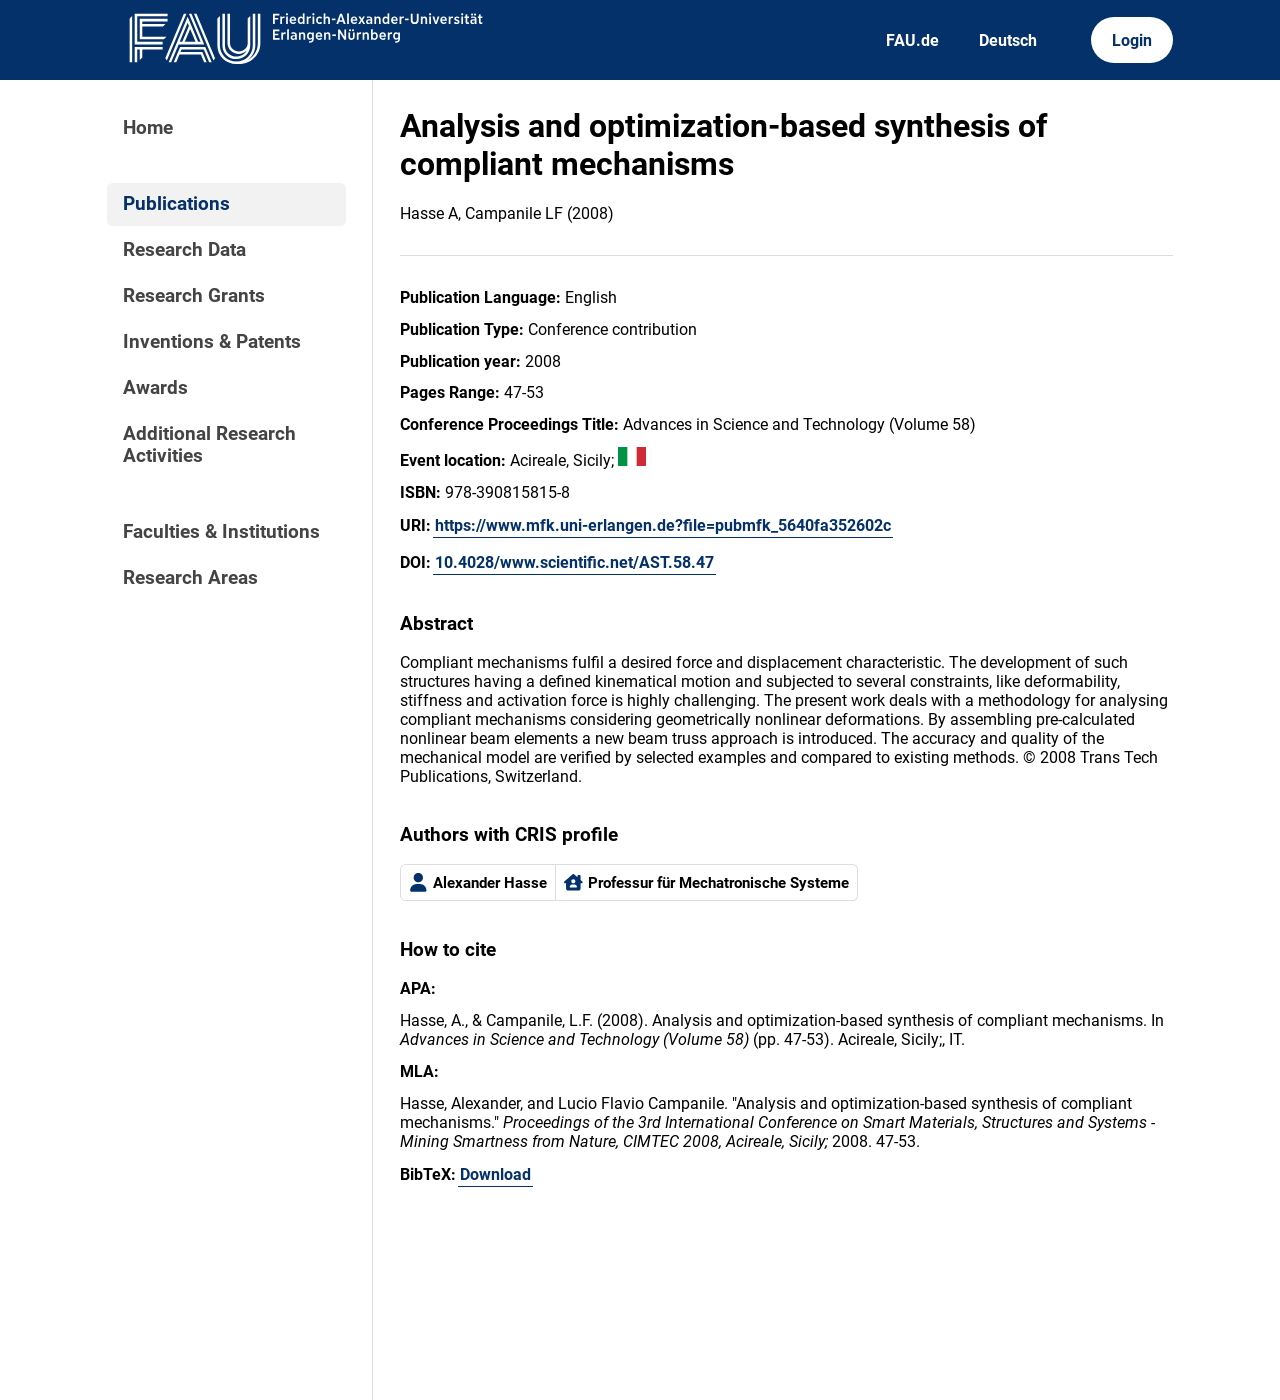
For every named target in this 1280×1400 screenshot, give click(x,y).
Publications (176, 204)
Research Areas (190, 578)
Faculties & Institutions (221, 532)
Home (148, 128)
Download (495, 1174)
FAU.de (912, 40)
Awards (155, 388)
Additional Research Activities (209, 445)
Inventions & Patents (212, 342)
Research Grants (194, 296)
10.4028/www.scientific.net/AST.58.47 (574, 562)
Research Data (184, 250)
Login (1132, 40)
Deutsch (1008, 40)
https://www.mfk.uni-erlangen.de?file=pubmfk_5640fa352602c (663, 525)
